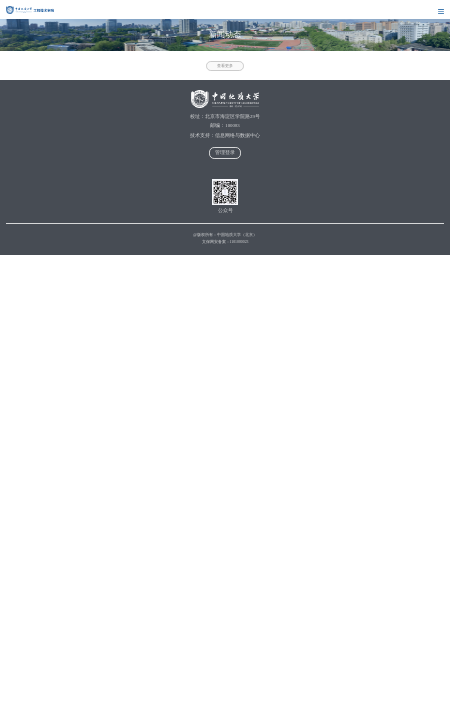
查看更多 (225, 66)
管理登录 (225, 152)
